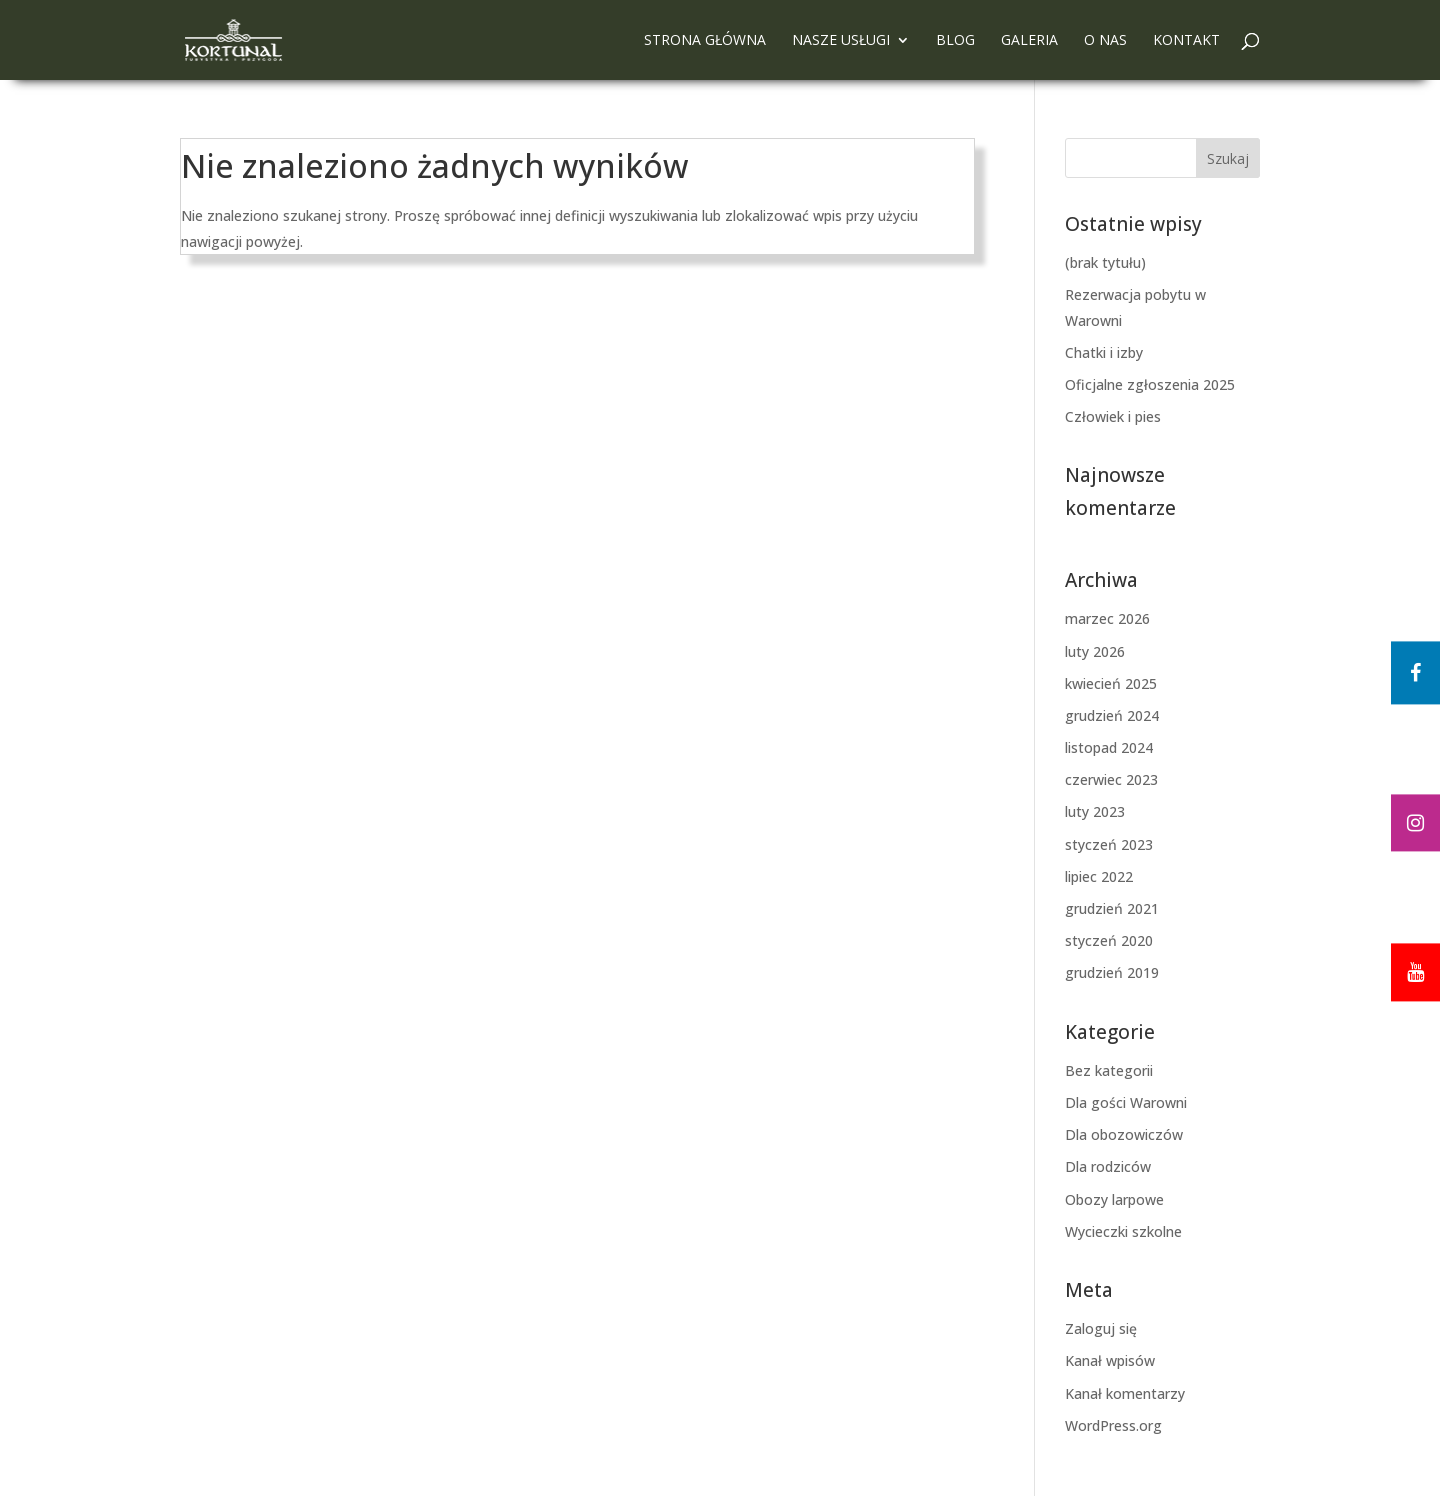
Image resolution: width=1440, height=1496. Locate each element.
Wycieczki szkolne (1123, 1231)
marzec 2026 (1107, 618)
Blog (955, 41)
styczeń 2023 (1109, 844)
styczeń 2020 (1109, 940)
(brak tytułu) (1105, 262)
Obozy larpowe (1114, 1199)
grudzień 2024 (1112, 715)
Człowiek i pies (1113, 416)
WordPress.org (1113, 1425)
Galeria (1029, 41)
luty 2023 (1095, 811)
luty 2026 (1095, 651)
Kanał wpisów (1110, 1360)
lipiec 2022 (1099, 876)
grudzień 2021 (1112, 908)
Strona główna (705, 41)
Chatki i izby (1104, 352)
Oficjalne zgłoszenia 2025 (1150, 384)
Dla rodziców (1108, 1166)
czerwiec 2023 (1111, 779)
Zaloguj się (1101, 1328)
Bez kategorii (1109, 1070)
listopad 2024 (1109, 747)
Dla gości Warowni (1126, 1102)
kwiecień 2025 (1111, 683)
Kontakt (1186, 41)
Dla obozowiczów (1124, 1134)
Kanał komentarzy (1125, 1393)
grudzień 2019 (1112, 972)
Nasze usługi (841, 41)
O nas (1105, 41)
